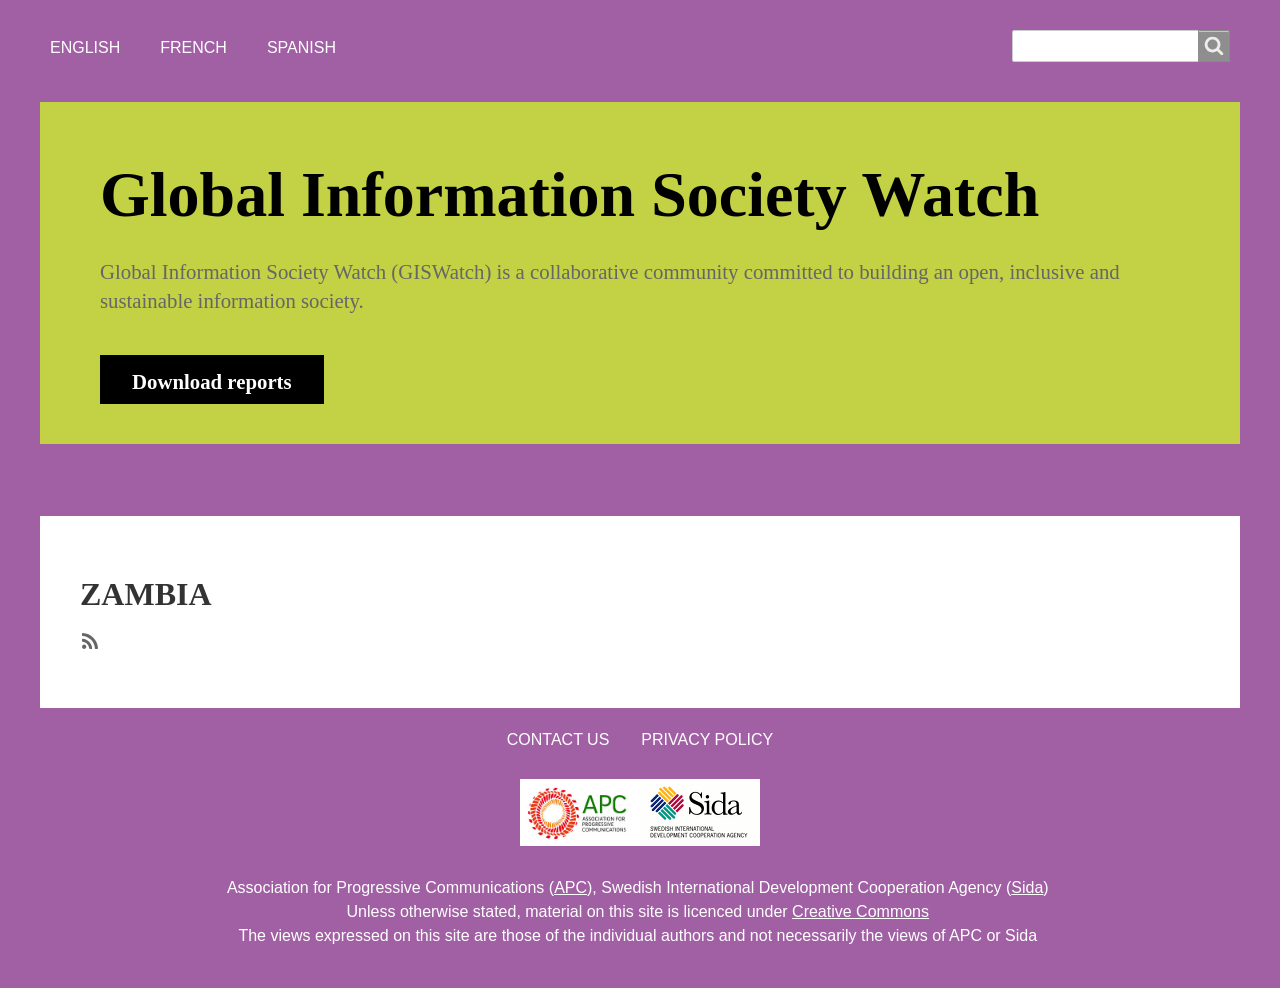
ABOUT (214, 479)
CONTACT (613, 479)
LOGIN (721, 479)
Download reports (212, 381)
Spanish (301, 47)
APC (570, 887)
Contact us (558, 739)
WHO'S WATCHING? (455, 479)
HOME (119, 479)
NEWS (311, 479)
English (85, 47)
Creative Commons (860, 911)
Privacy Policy (707, 739)
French (193, 47)
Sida (1027, 887)
